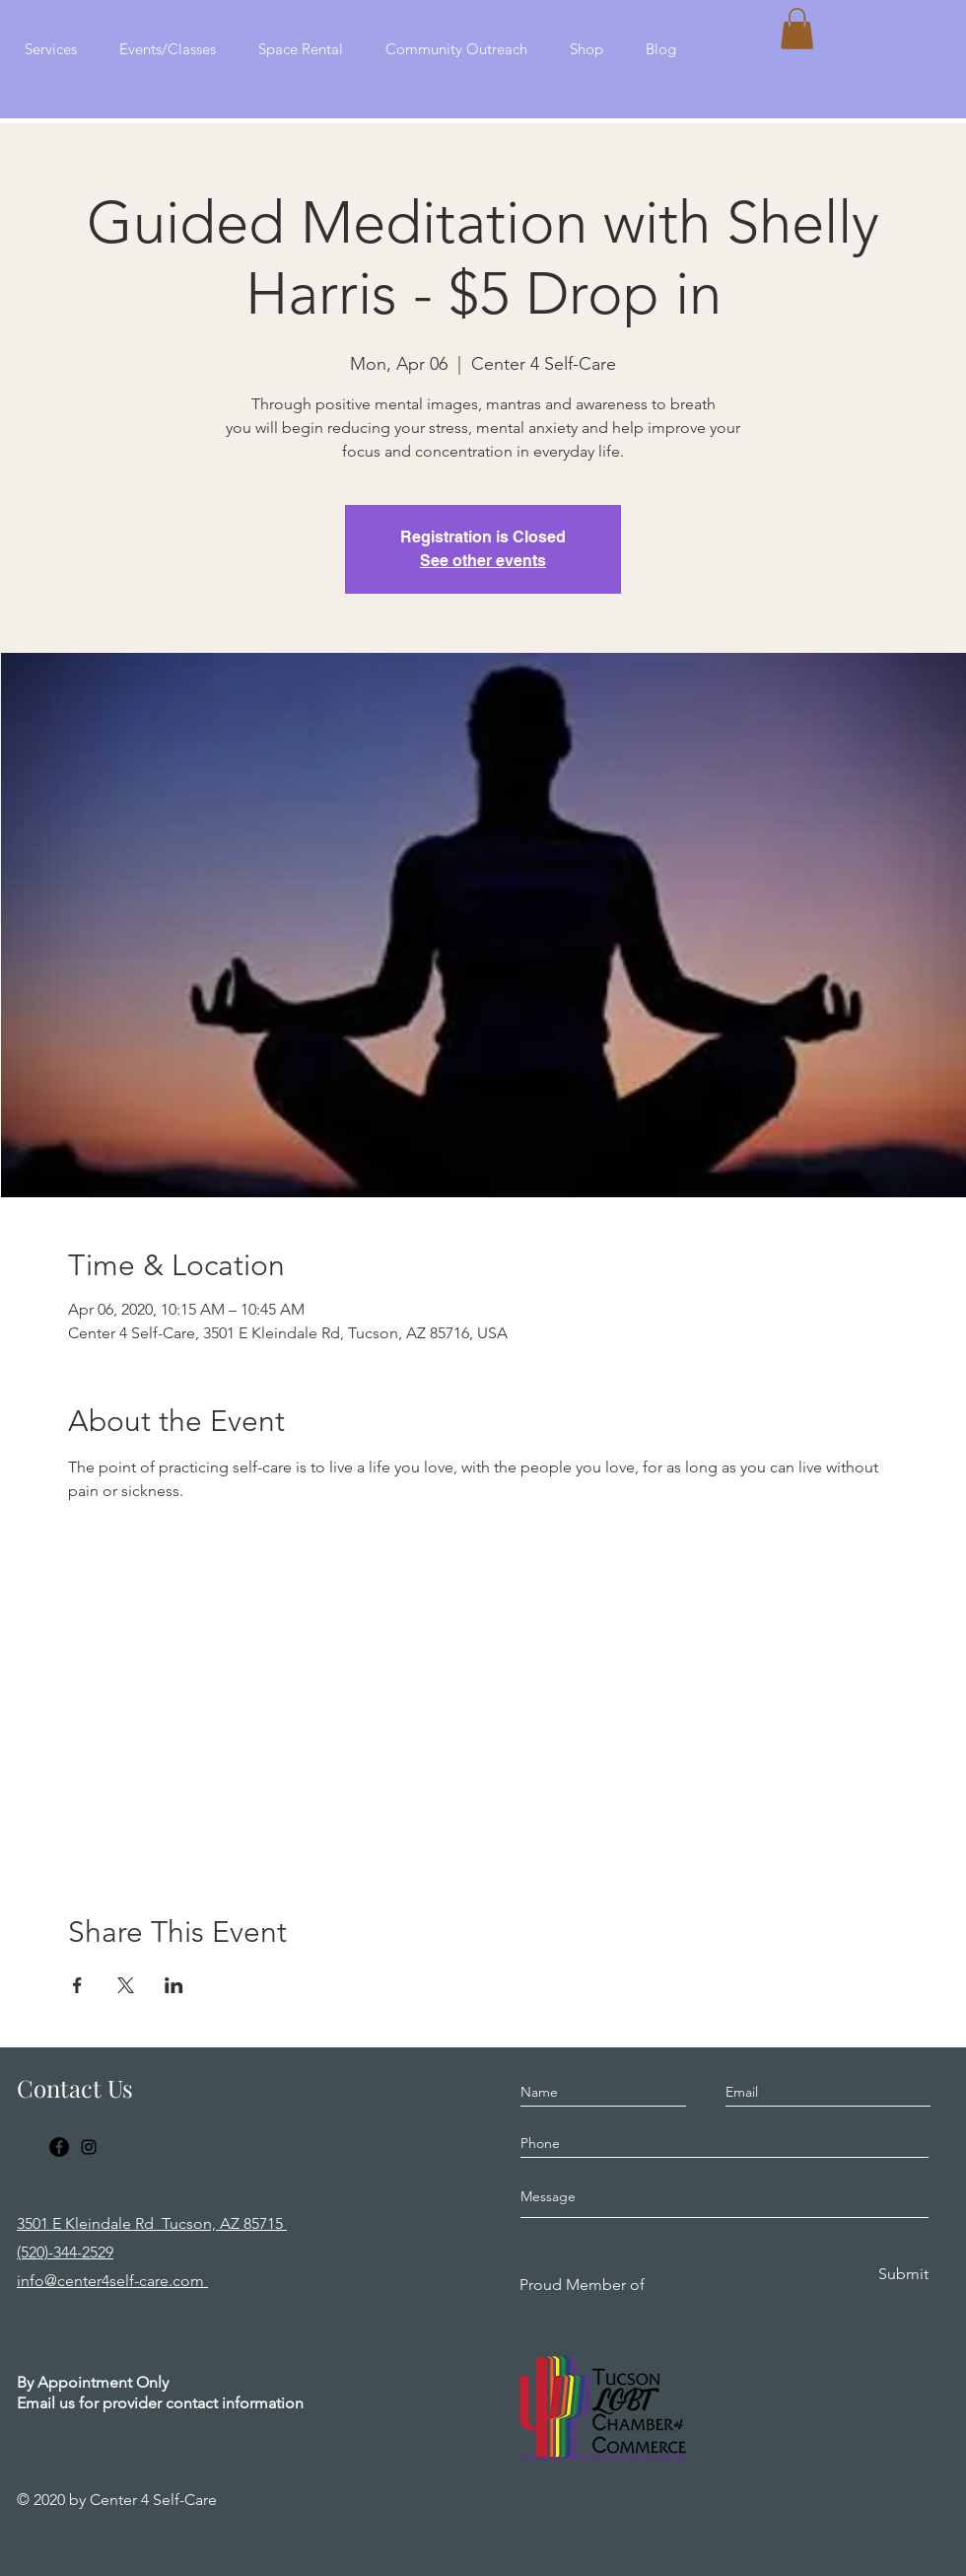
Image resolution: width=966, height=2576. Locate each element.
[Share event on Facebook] (77, 1985)
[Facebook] (59, 2147)
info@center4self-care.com (112, 2280)
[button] (797, 28)
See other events (483, 560)
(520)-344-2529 (65, 2252)
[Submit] (902, 2274)
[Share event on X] (125, 1985)
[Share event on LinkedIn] (174, 1985)
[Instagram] (89, 2147)
